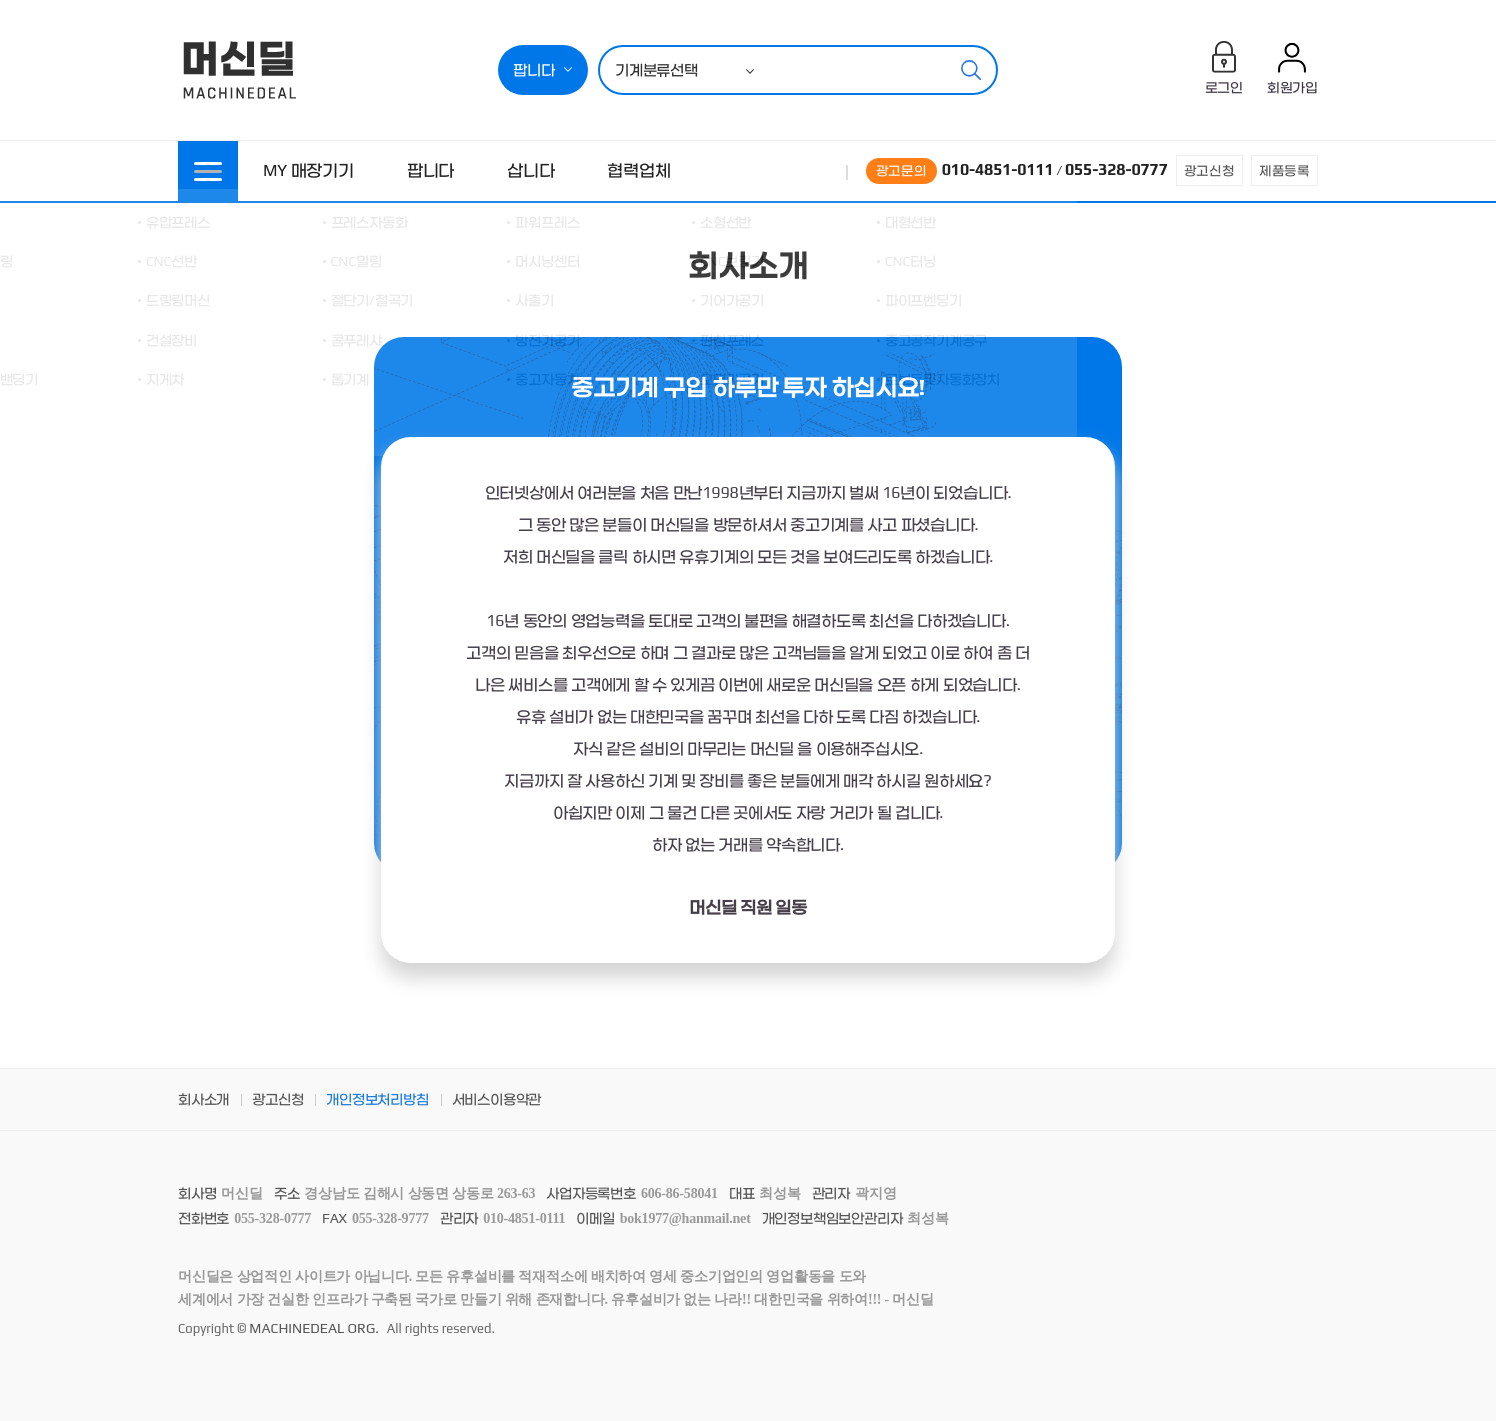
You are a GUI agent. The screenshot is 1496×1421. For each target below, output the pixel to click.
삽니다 (530, 170)
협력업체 (638, 170)
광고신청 (1209, 170)
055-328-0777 (1116, 169)
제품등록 (1284, 170)
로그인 (1224, 87)
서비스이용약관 (497, 1099)
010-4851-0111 (998, 169)
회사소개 (203, 1099)
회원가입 (1292, 87)
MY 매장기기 (308, 170)
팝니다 (430, 170)
